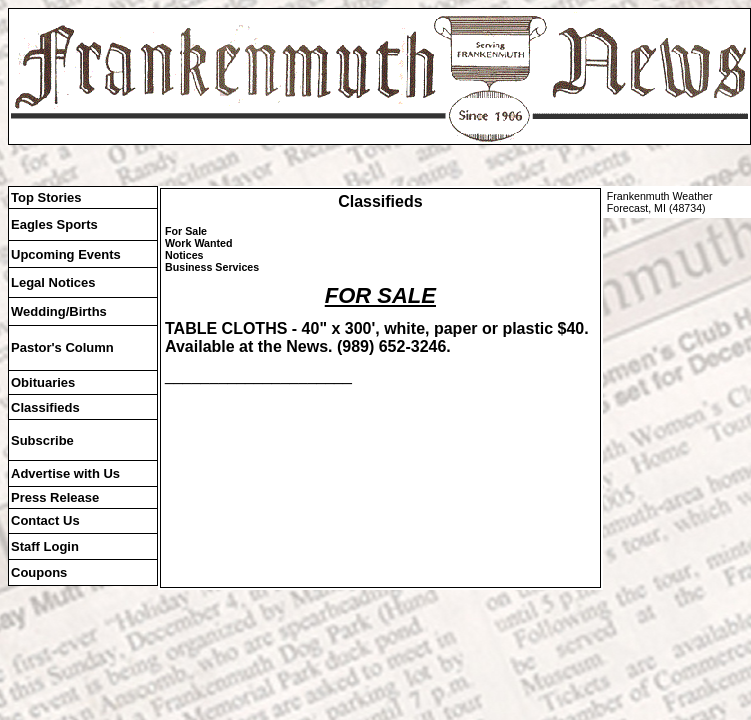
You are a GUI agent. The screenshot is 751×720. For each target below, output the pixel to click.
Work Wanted (199, 243)
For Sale (186, 231)
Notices (184, 255)
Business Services (212, 267)
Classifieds (380, 201)
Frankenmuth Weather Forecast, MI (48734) (660, 202)
